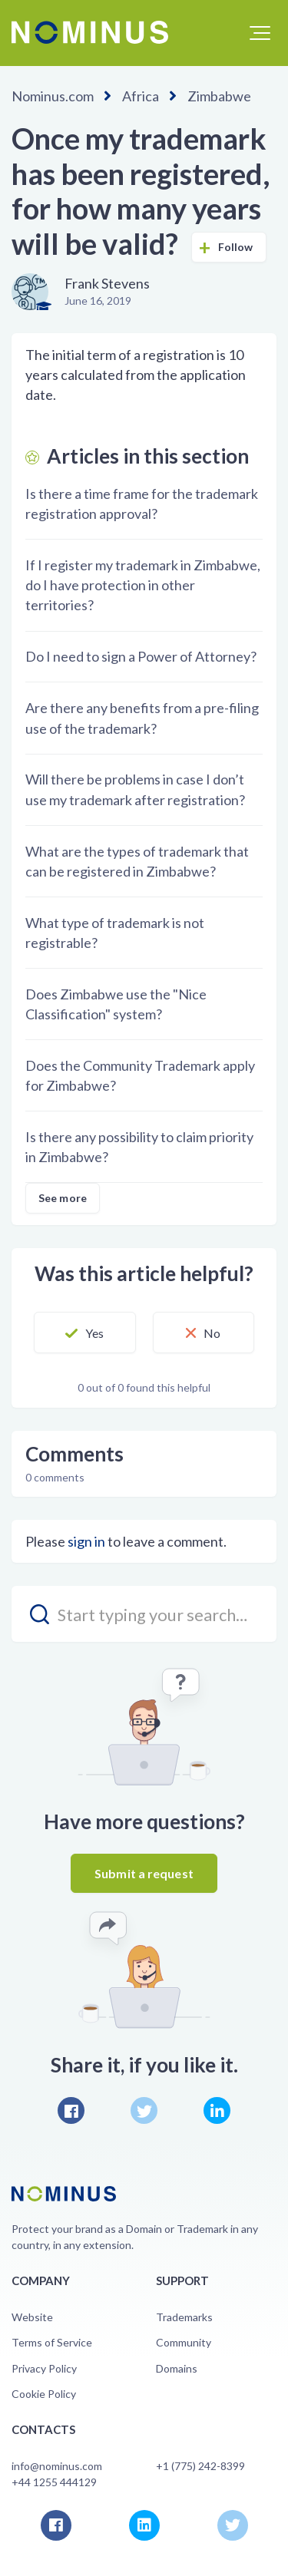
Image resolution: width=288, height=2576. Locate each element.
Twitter (144, 2110)
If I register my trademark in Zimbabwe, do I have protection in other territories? (142, 584)
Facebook (71, 2110)
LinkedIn (217, 2110)
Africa (140, 96)
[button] (259, 33)
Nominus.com (53, 96)
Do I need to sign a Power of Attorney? (141, 656)
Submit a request (144, 1873)
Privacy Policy (44, 2368)
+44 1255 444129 (54, 2481)
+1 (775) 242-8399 (200, 2465)
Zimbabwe (219, 96)
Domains (176, 2368)
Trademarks (184, 2316)
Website (32, 2316)
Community (183, 2342)
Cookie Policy (44, 2393)
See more (62, 1197)
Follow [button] (235, 246)
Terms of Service (52, 2342)
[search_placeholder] (144, 1614)
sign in (86, 1541)
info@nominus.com (57, 2465)
